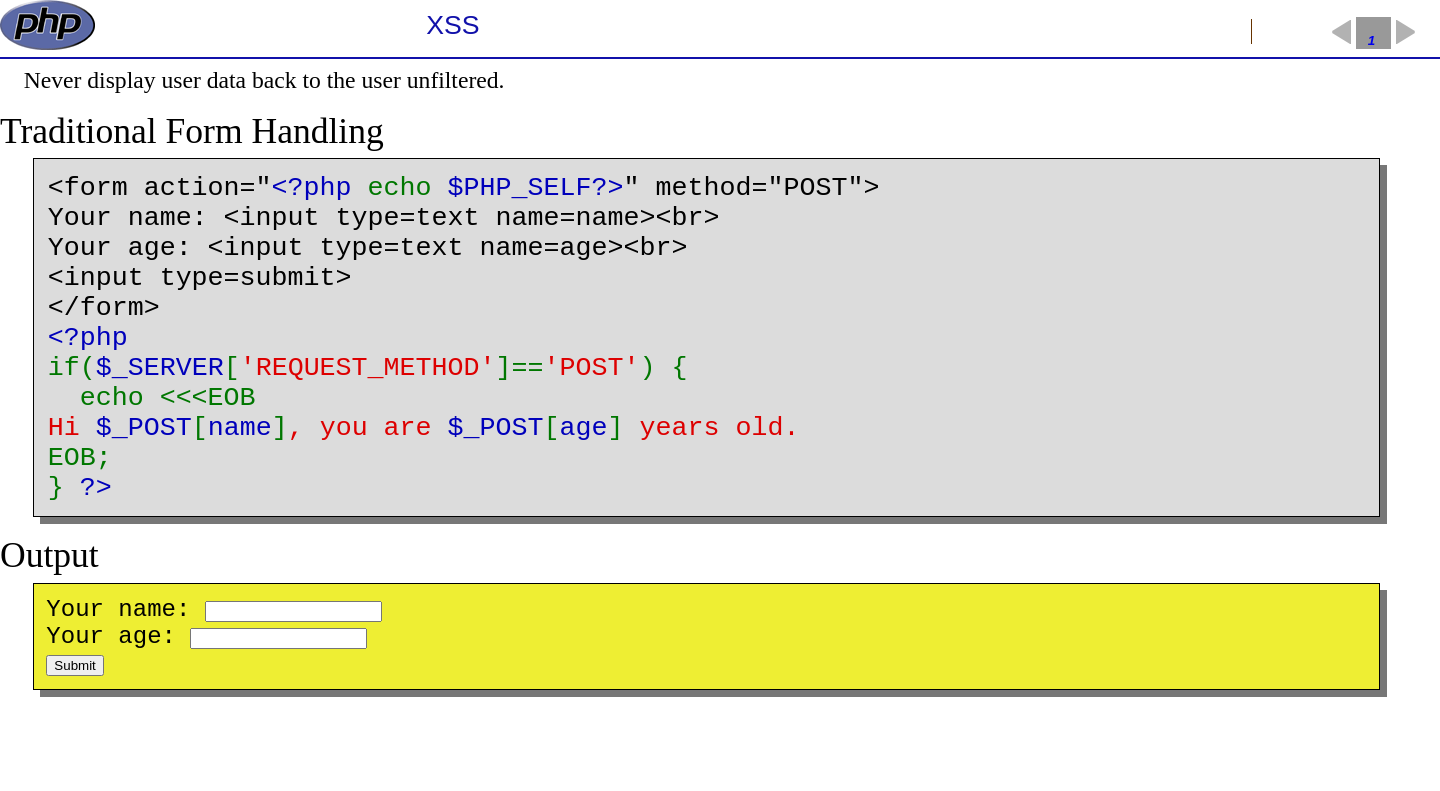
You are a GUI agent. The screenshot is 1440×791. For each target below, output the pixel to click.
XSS (452, 25)
